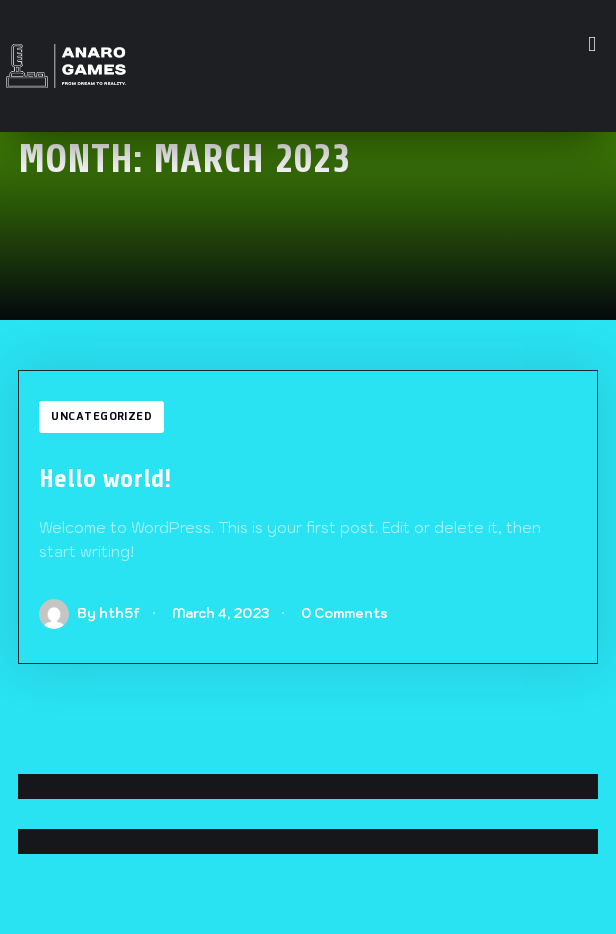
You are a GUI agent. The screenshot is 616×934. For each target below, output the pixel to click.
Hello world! (105, 478)
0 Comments (344, 613)
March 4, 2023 (220, 613)
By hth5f (89, 613)
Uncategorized (101, 417)
